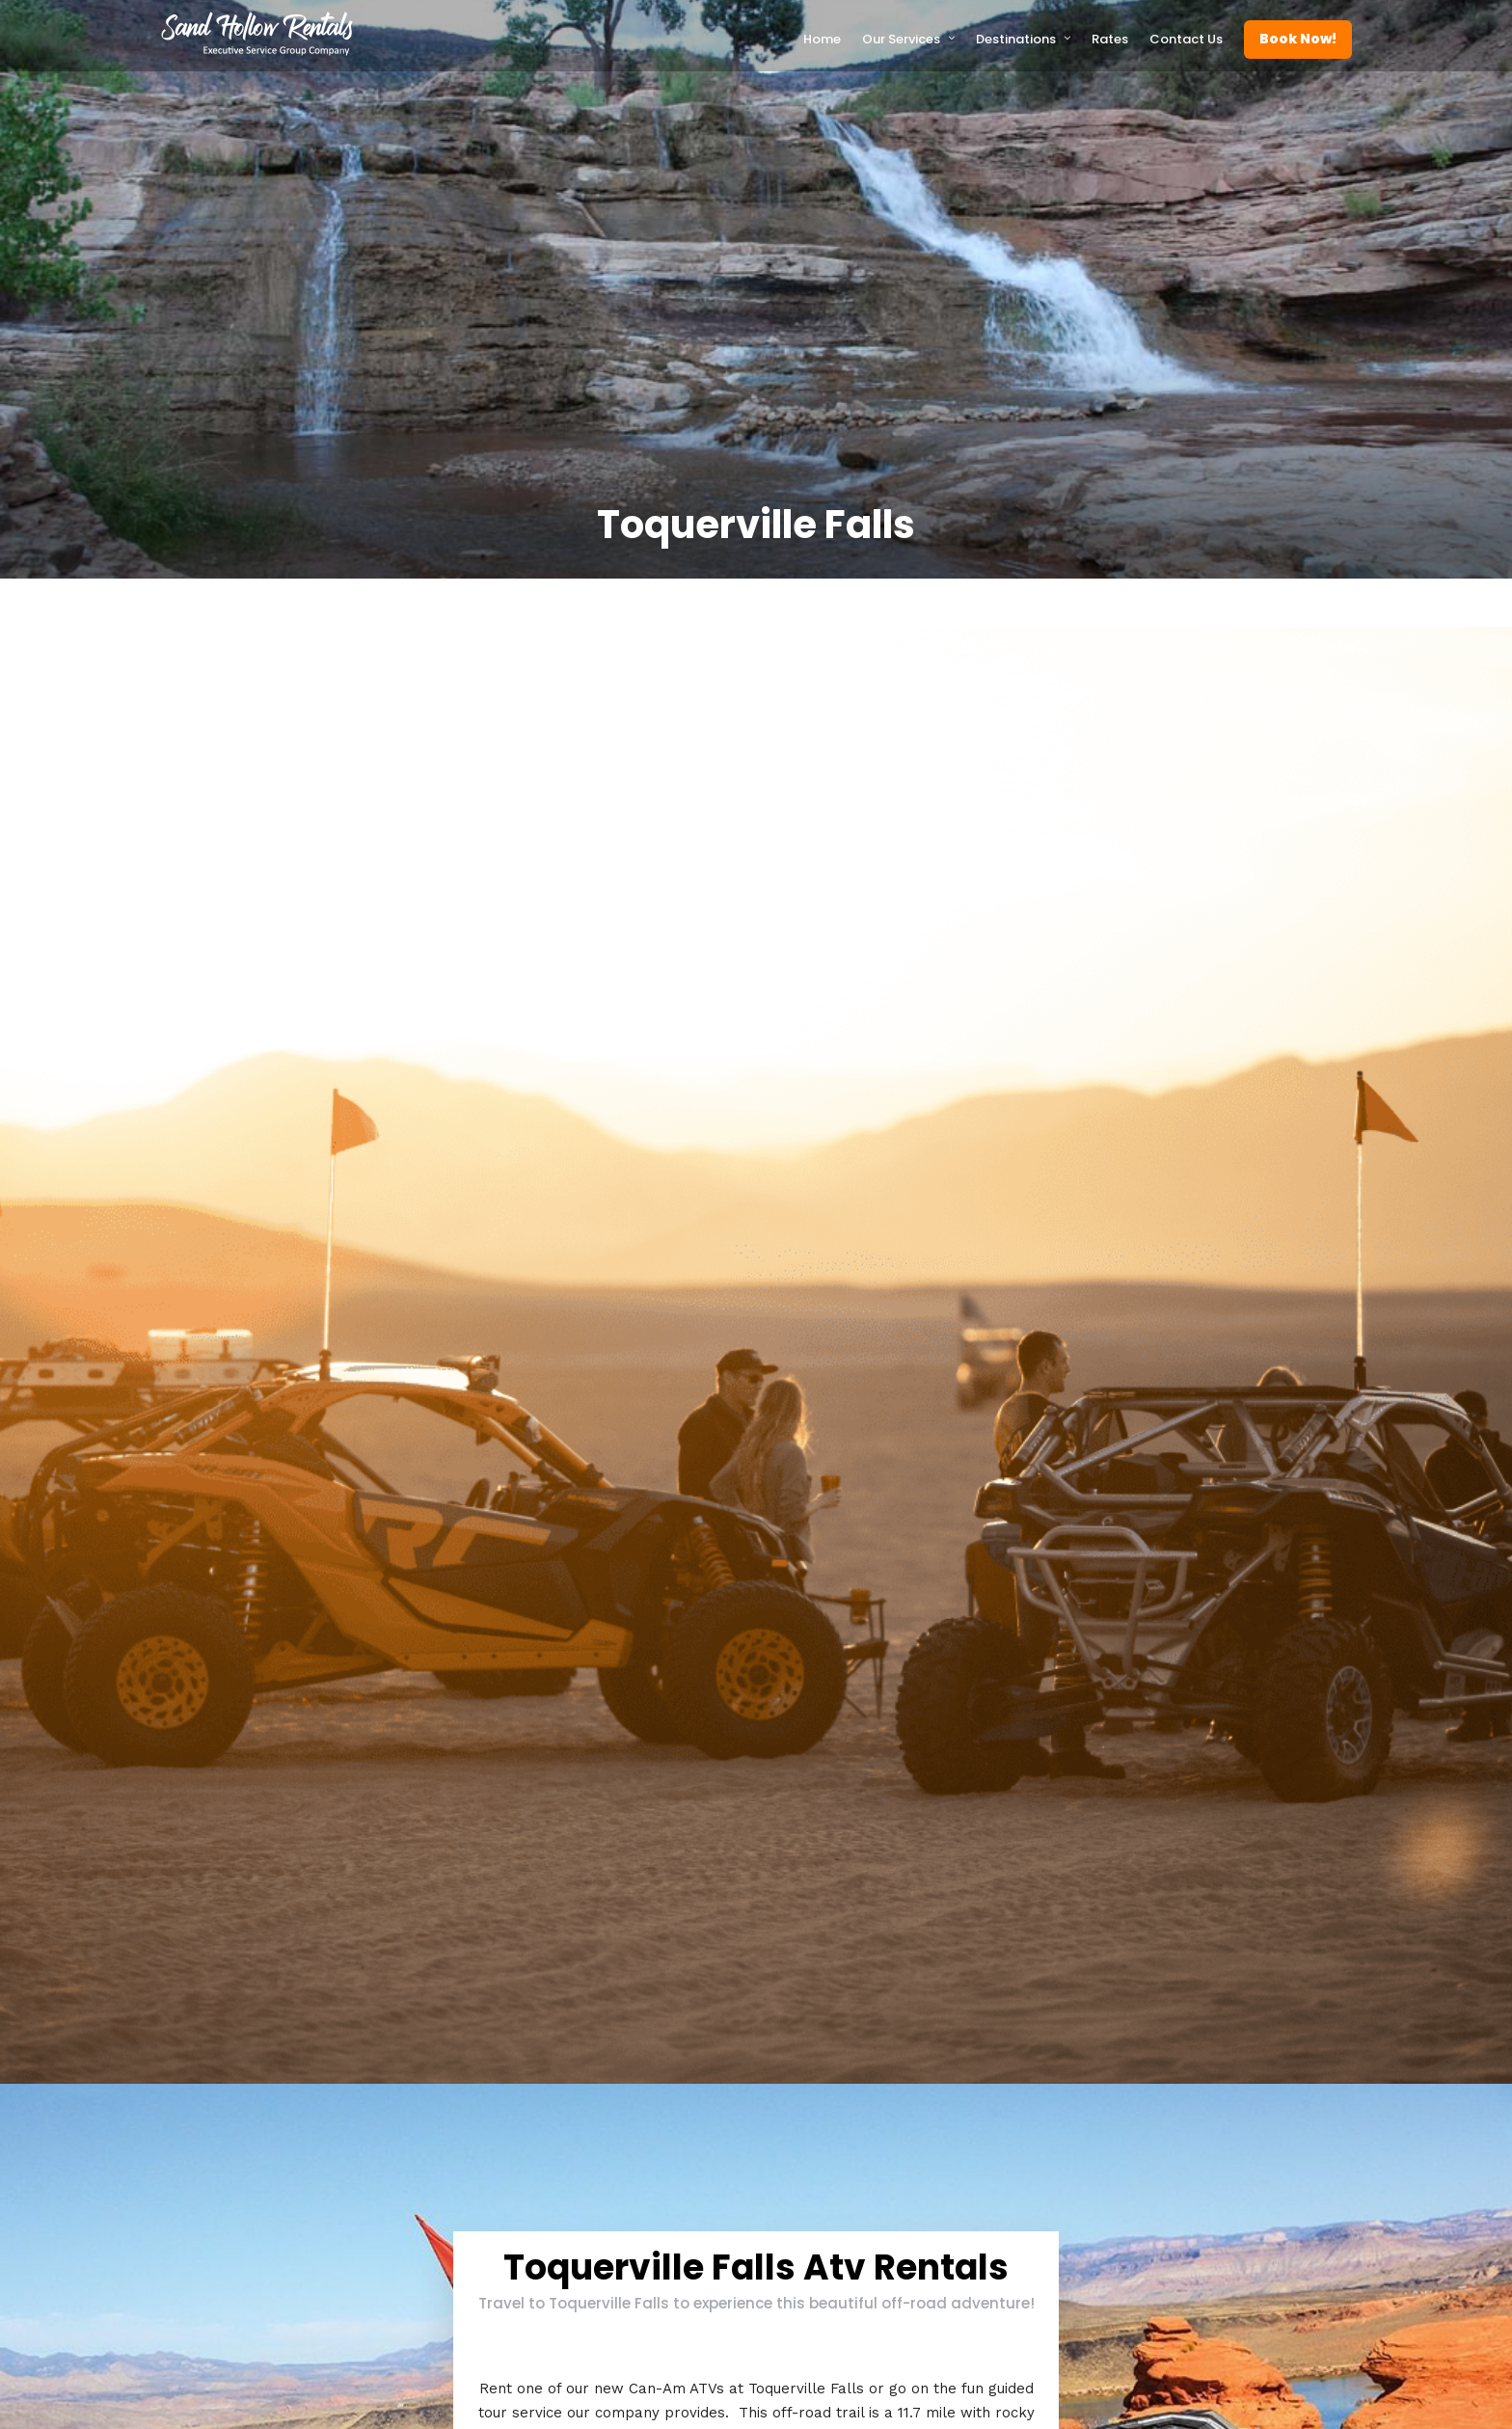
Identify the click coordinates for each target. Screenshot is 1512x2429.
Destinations (1016, 39)
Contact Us (1186, 39)
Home (822, 39)
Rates (1110, 39)
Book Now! (1297, 38)
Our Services (901, 39)
